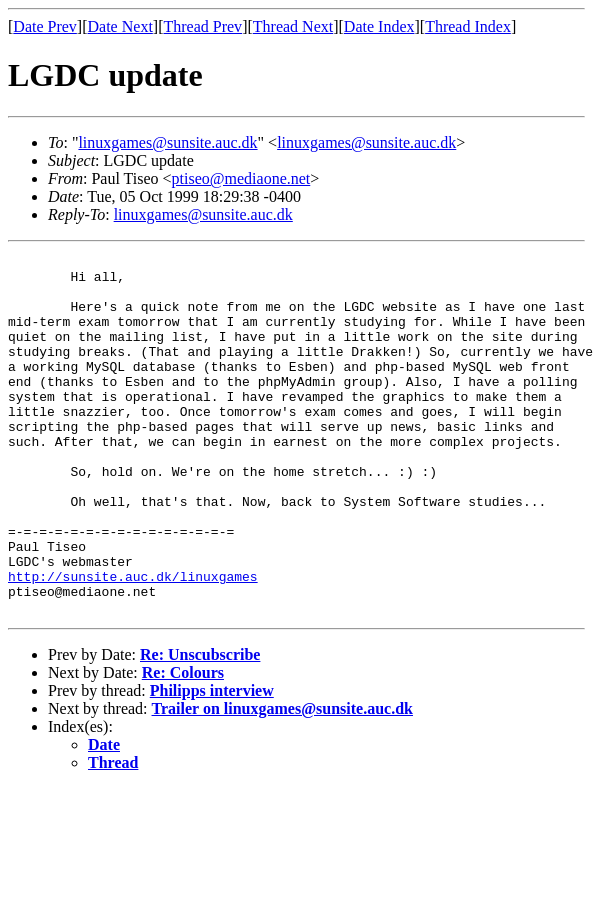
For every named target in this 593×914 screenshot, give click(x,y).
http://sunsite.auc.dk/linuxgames (133, 642)
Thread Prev (202, 26)
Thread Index (468, 26)
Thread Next (293, 26)
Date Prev (45, 26)
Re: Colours (183, 744)
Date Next (120, 26)
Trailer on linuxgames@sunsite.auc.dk (282, 780)
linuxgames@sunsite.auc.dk (167, 142)
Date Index (379, 26)
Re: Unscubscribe (200, 726)
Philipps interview (212, 762)
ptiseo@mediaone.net (241, 178)
